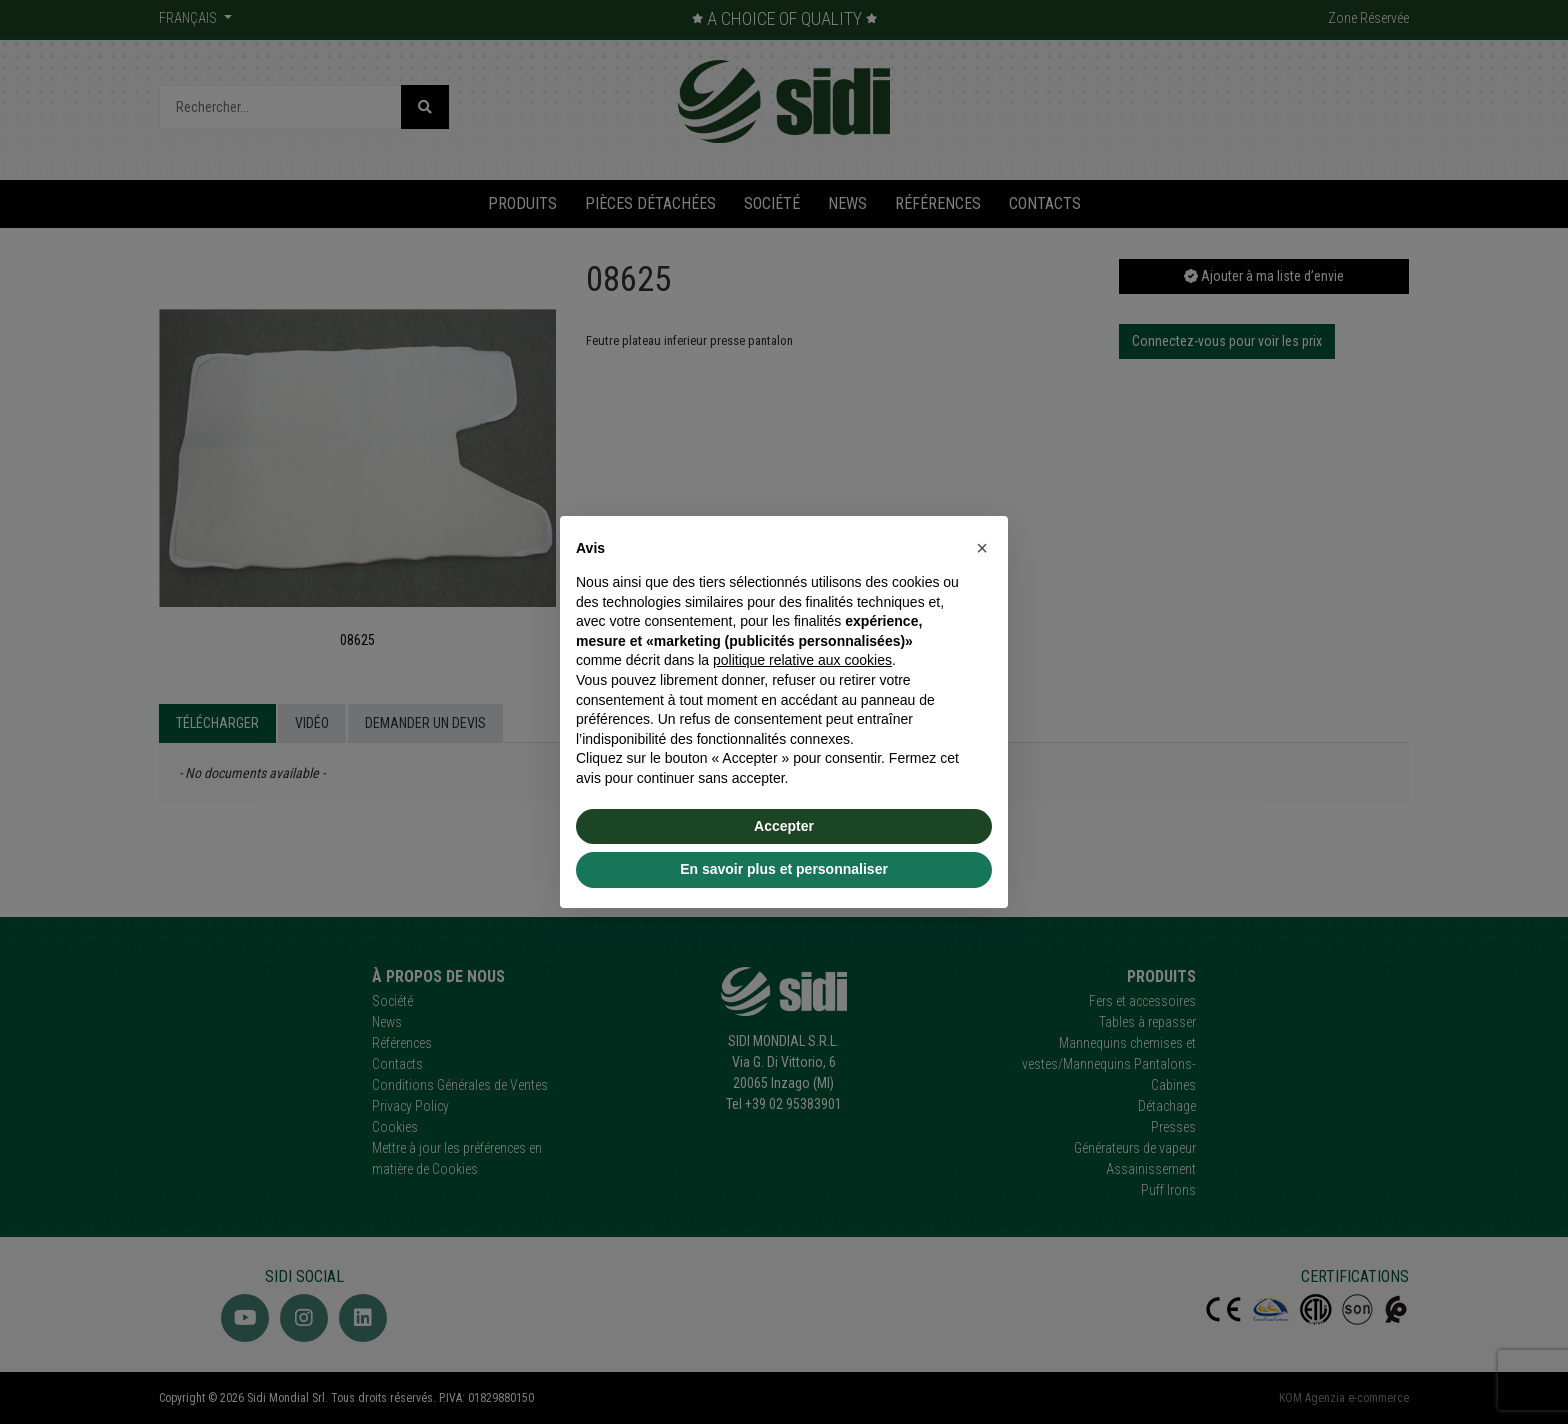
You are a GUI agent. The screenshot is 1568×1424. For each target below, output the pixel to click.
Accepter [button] (784, 826)
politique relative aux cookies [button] (802, 660)
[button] (982, 548)
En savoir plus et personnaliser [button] (784, 869)
